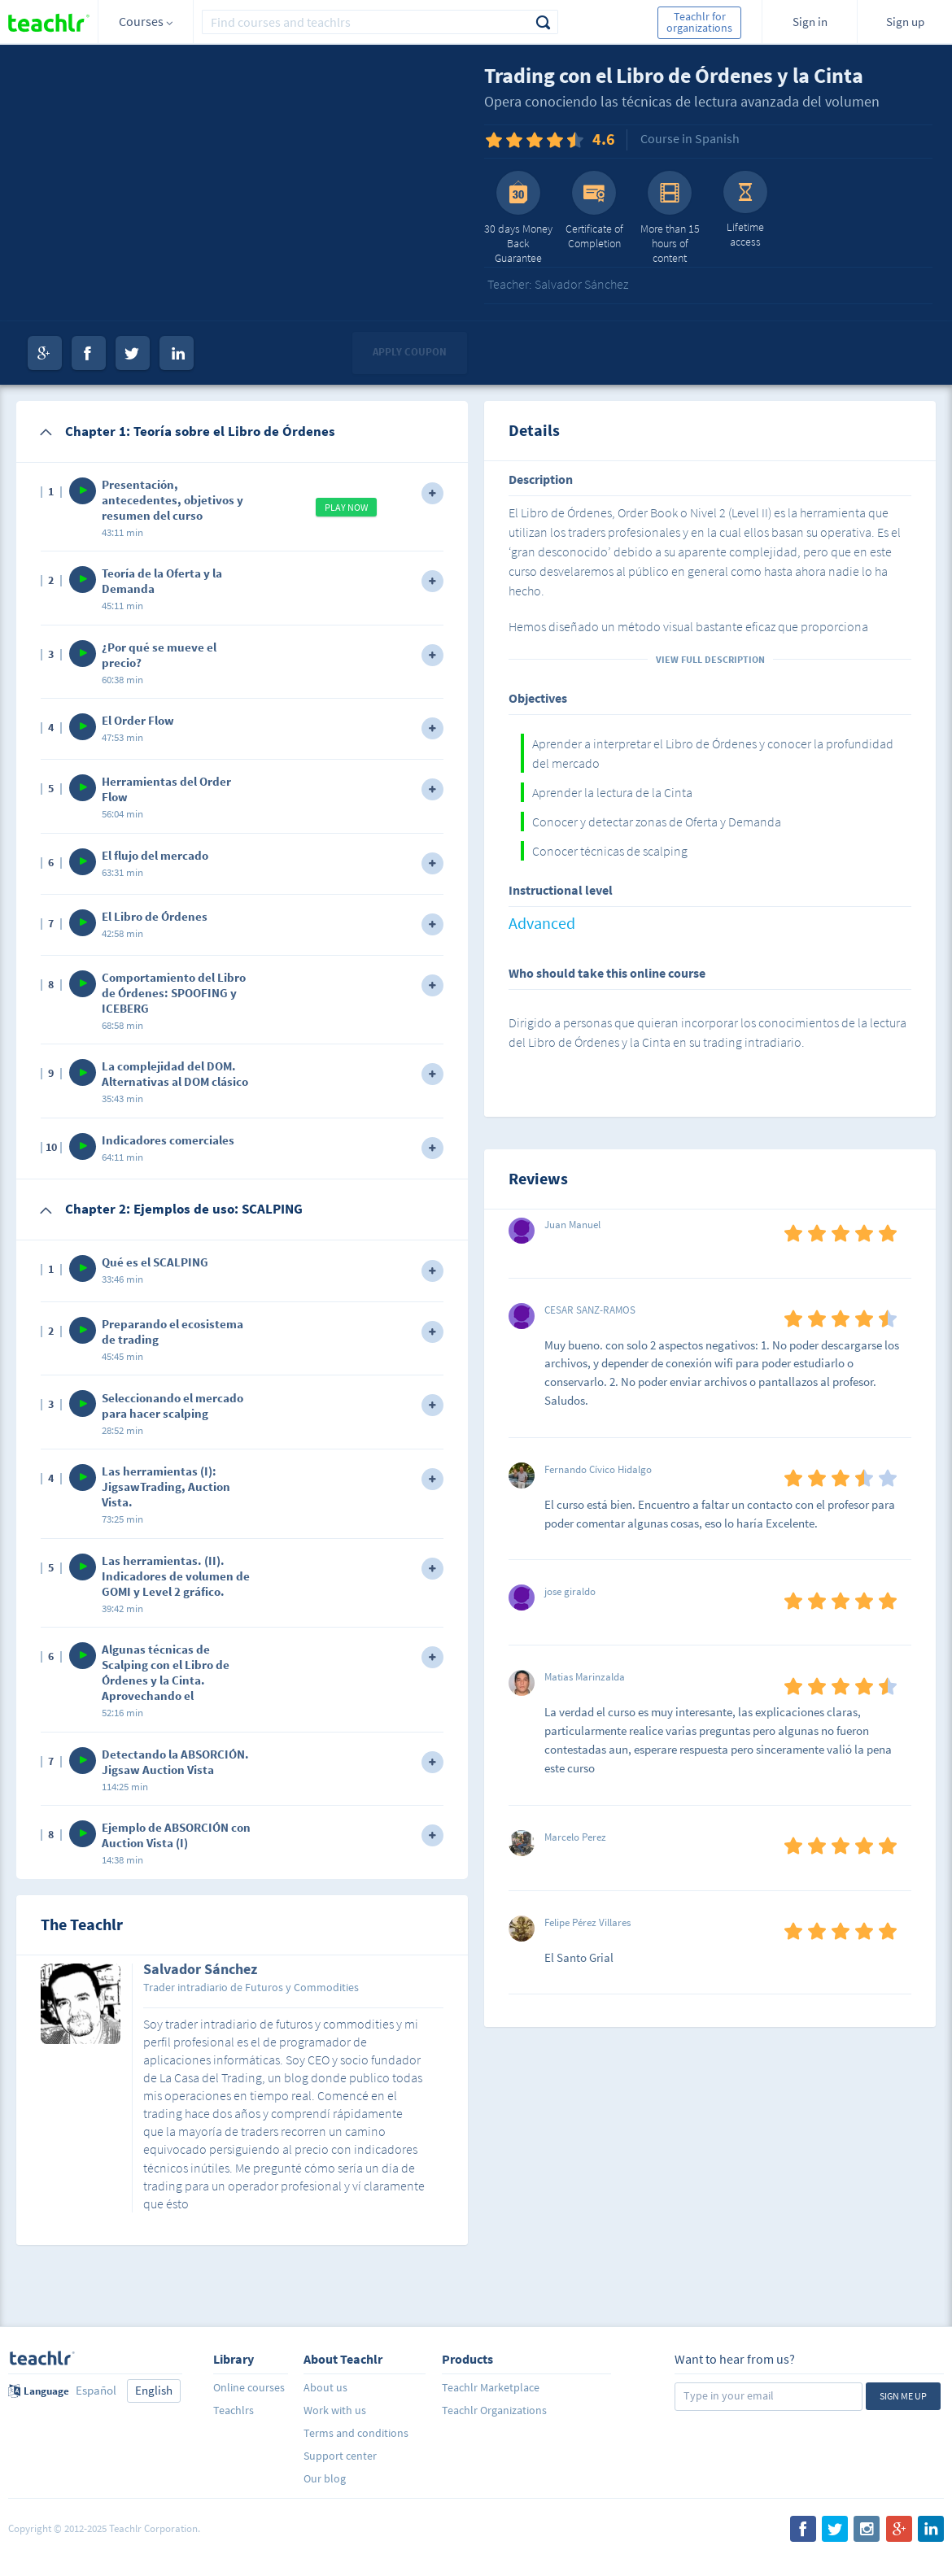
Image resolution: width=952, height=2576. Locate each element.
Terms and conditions (356, 2433)
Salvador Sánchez (200, 1970)
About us (325, 2387)
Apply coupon (410, 352)
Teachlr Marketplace (490, 2387)
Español (96, 2390)
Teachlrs (233, 2410)
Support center (340, 2455)
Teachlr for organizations (699, 22)
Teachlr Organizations (494, 2410)
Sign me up (903, 2396)
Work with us (335, 2410)
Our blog (325, 2478)
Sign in (810, 21)
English (153, 2390)
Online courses (249, 2387)
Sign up (905, 21)
